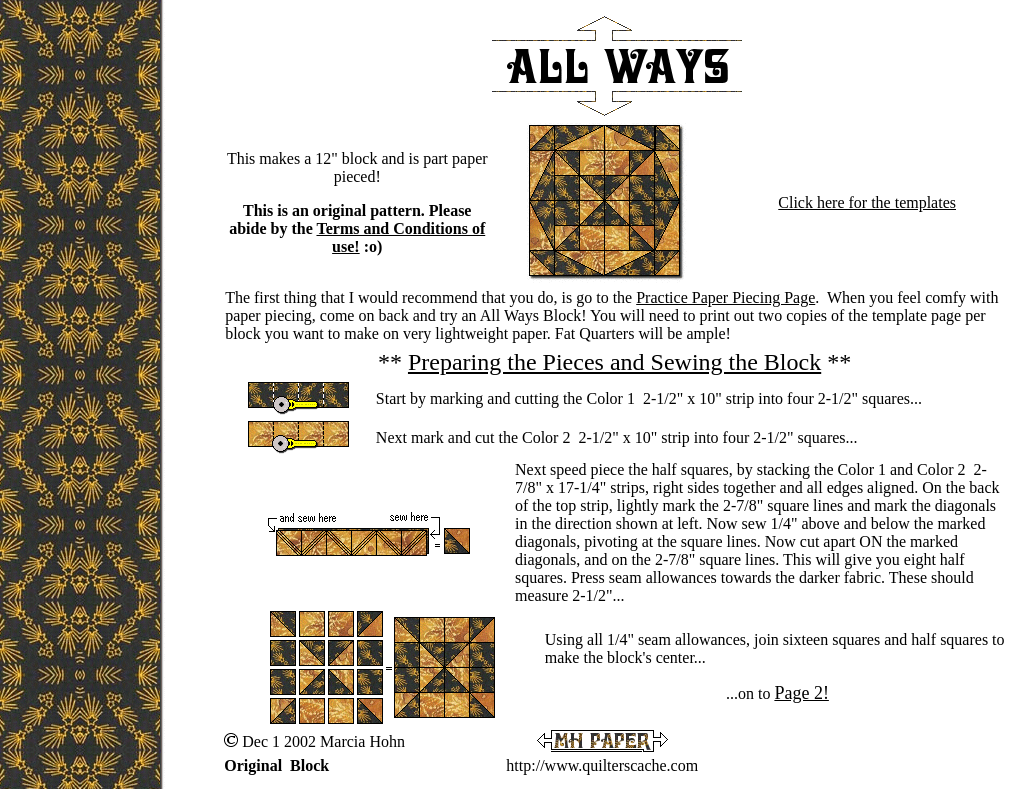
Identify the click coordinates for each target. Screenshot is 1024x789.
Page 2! (801, 693)
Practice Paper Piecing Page (725, 297)
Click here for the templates (867, 202)
